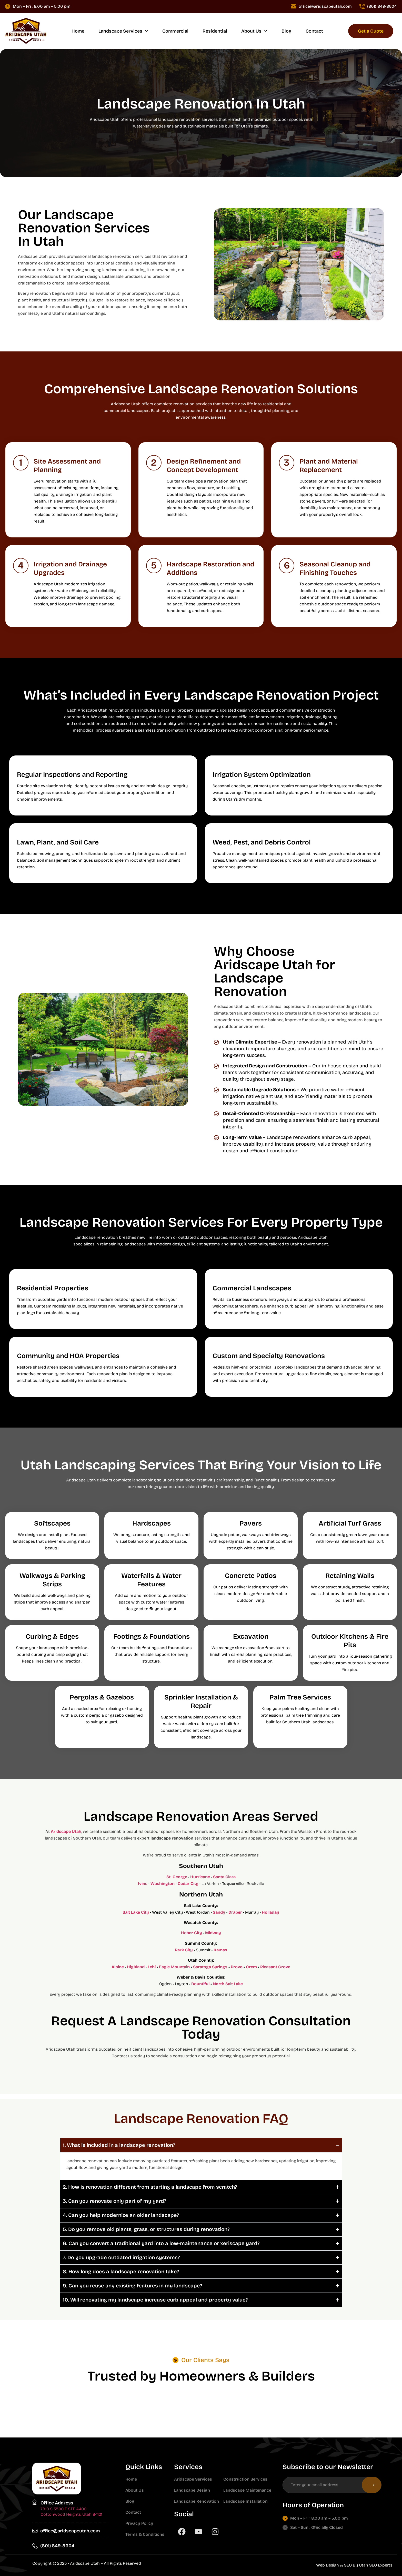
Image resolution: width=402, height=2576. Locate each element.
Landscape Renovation (196, 2501)
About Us (254, 31)
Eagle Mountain (174, 1966)
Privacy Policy (139, 2523)
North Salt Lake (228, 1983)
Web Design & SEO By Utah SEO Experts (354, 2565)
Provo (237, 1966)
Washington (162, 1883)
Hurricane (200, 1876)
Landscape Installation (245, 2501)
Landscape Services (123, 31)
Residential (215, 31)
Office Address (57, 2503)
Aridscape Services (193, 2479)
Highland (136, 1966)
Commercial (175, 31)
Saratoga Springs (210, 1966)
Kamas (220, 1950)
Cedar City (188, 1883)
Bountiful (200, 1983)
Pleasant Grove (275, 1966)
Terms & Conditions (144, 2534)
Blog (287, 31)
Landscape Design (192, 2490)
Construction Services (245, 2479)
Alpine (118, 1966)
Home (78, 31)
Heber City (191, 1932)
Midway (213, 1932)
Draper (235, 1912)
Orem (251, 1966)
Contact (314, 31)
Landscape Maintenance (247, 2490)
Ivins (142, 1883)
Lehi (152, 1966)
